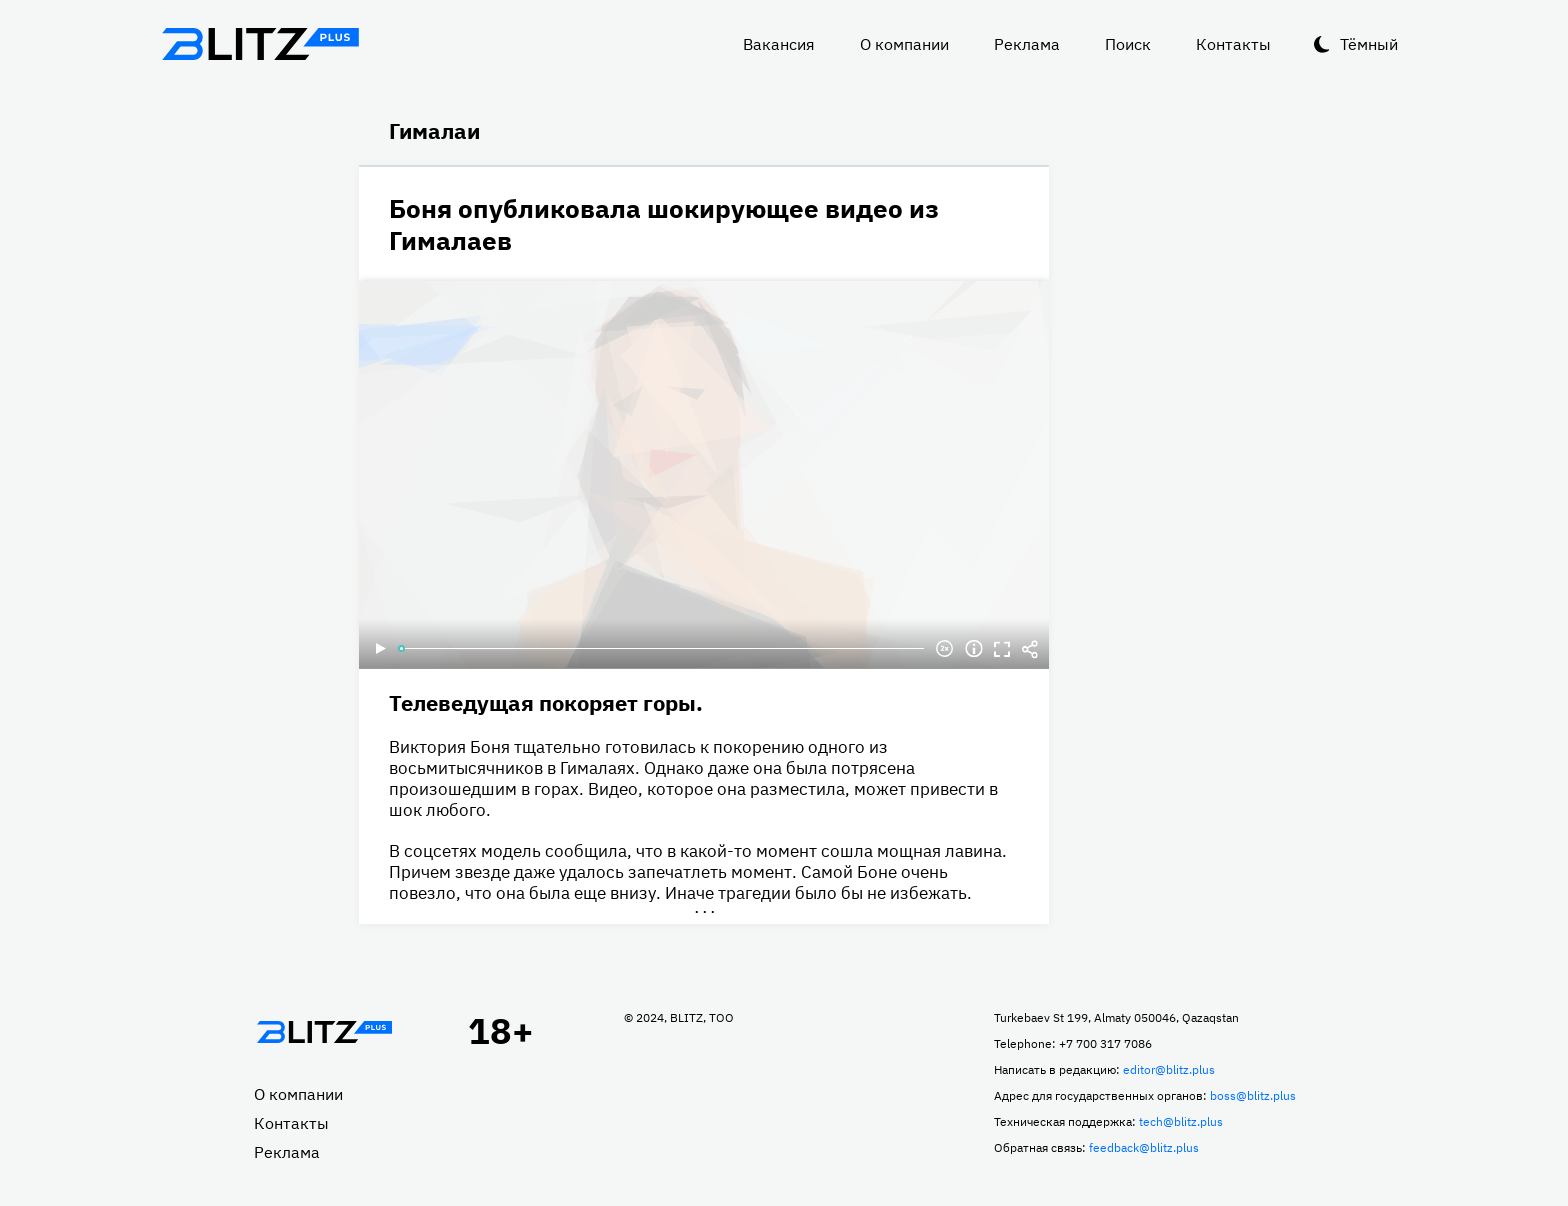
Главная (324, 1032)
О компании (904, 44)
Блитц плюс (260, 44)
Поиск (1128, 44)
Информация (974, 649)
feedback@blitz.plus (1144, 1147)
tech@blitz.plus (1181, 1121)
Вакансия (779, 44)
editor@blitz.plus (1169, 1069)
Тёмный (1369, 44)
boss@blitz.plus (1253, 1095)
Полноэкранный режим (1002, 649)
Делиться (1030, 649)
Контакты (1233, 44)
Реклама (1027, 44)
